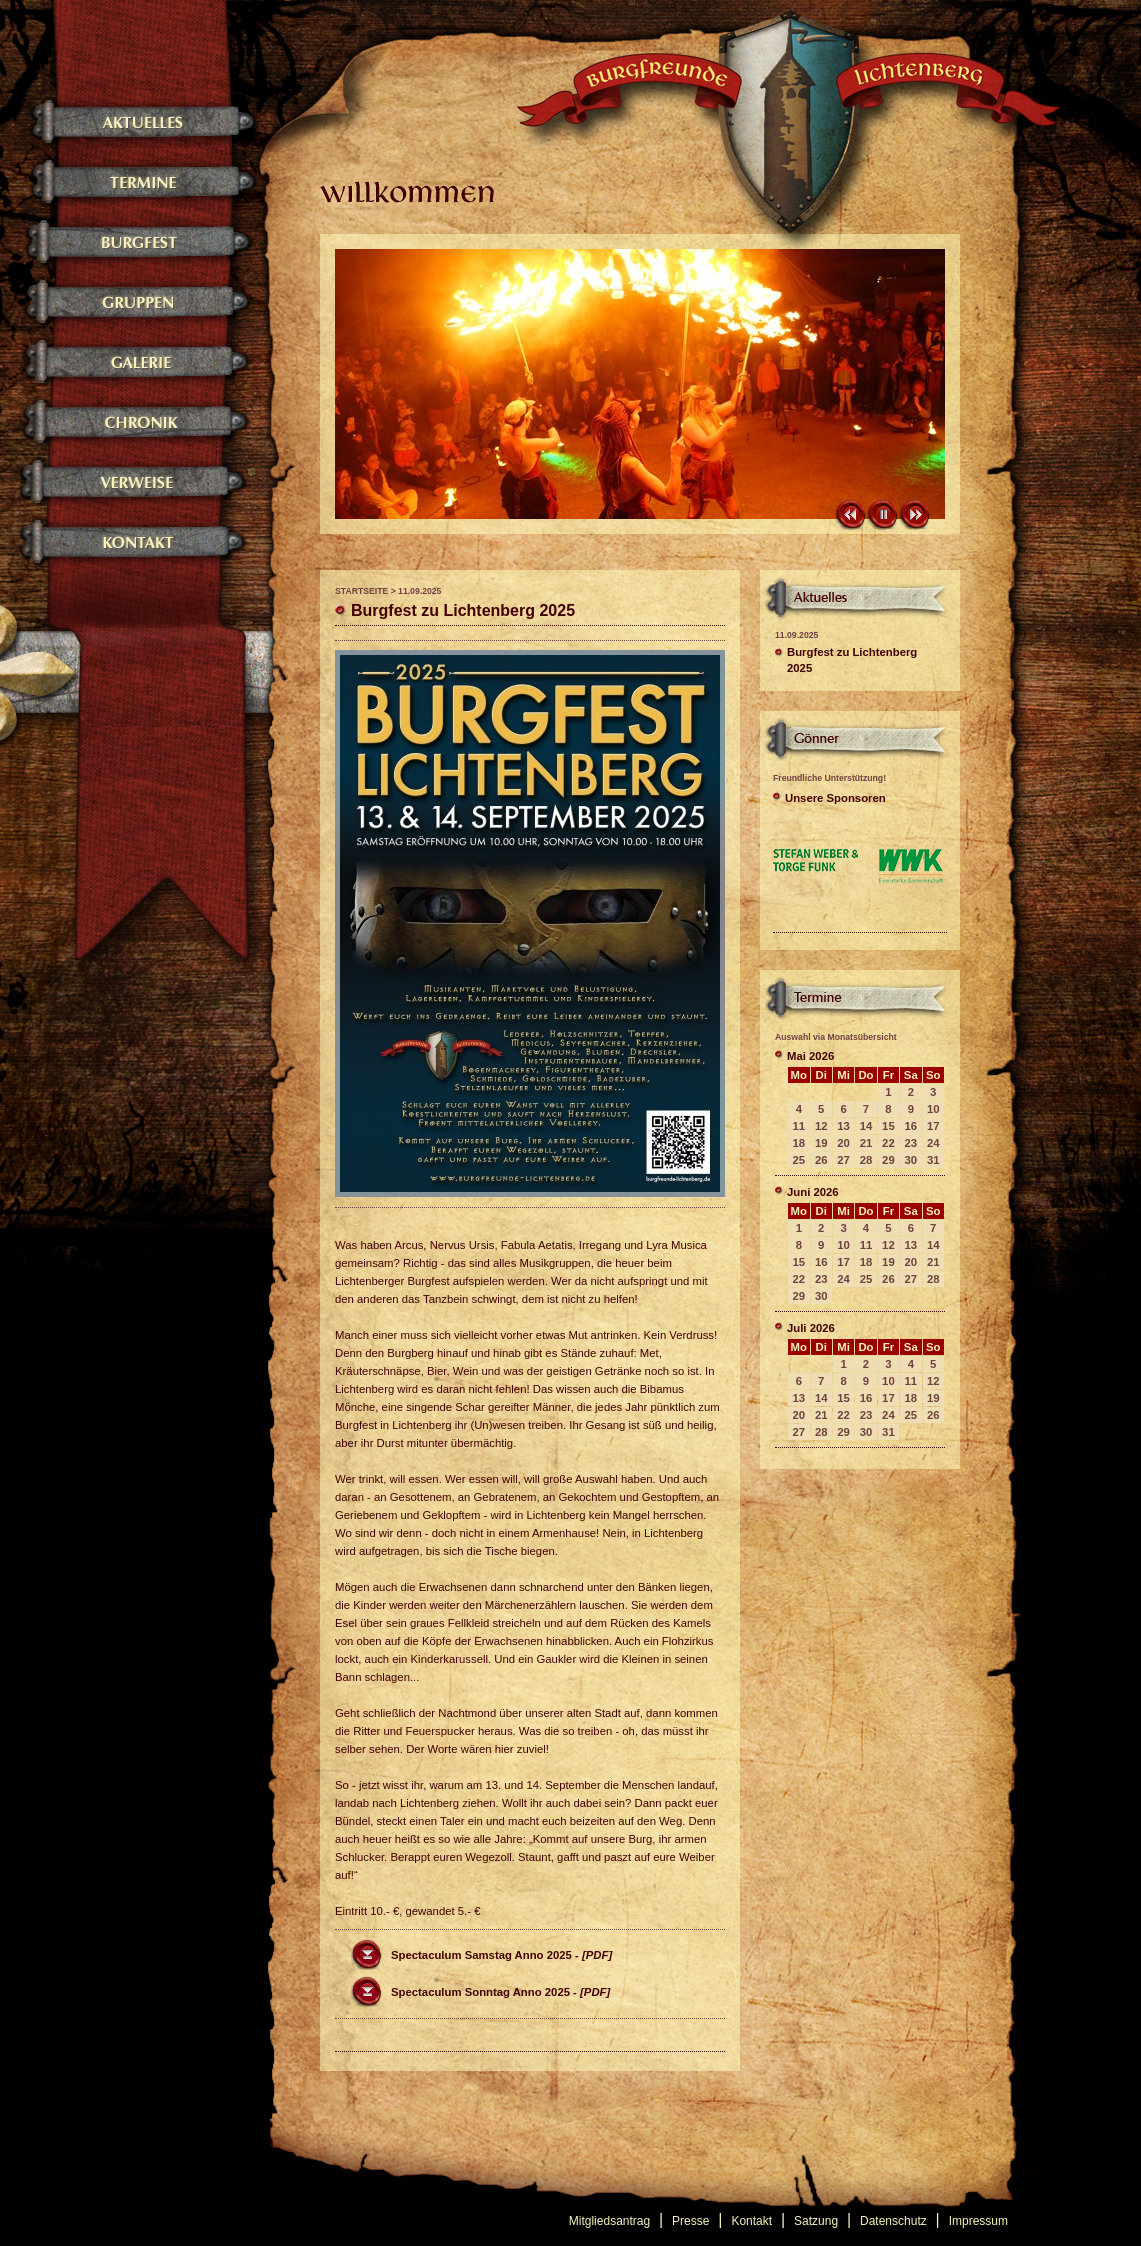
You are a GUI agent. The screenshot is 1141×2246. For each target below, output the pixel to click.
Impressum (978, 2221)
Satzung (816, 2221)
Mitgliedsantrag (609, 2221)
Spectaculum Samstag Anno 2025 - (501, 1955)
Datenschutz (893, 2221)
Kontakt (751, 2221)
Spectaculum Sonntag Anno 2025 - (500, 1992)
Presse (690, 2221)
